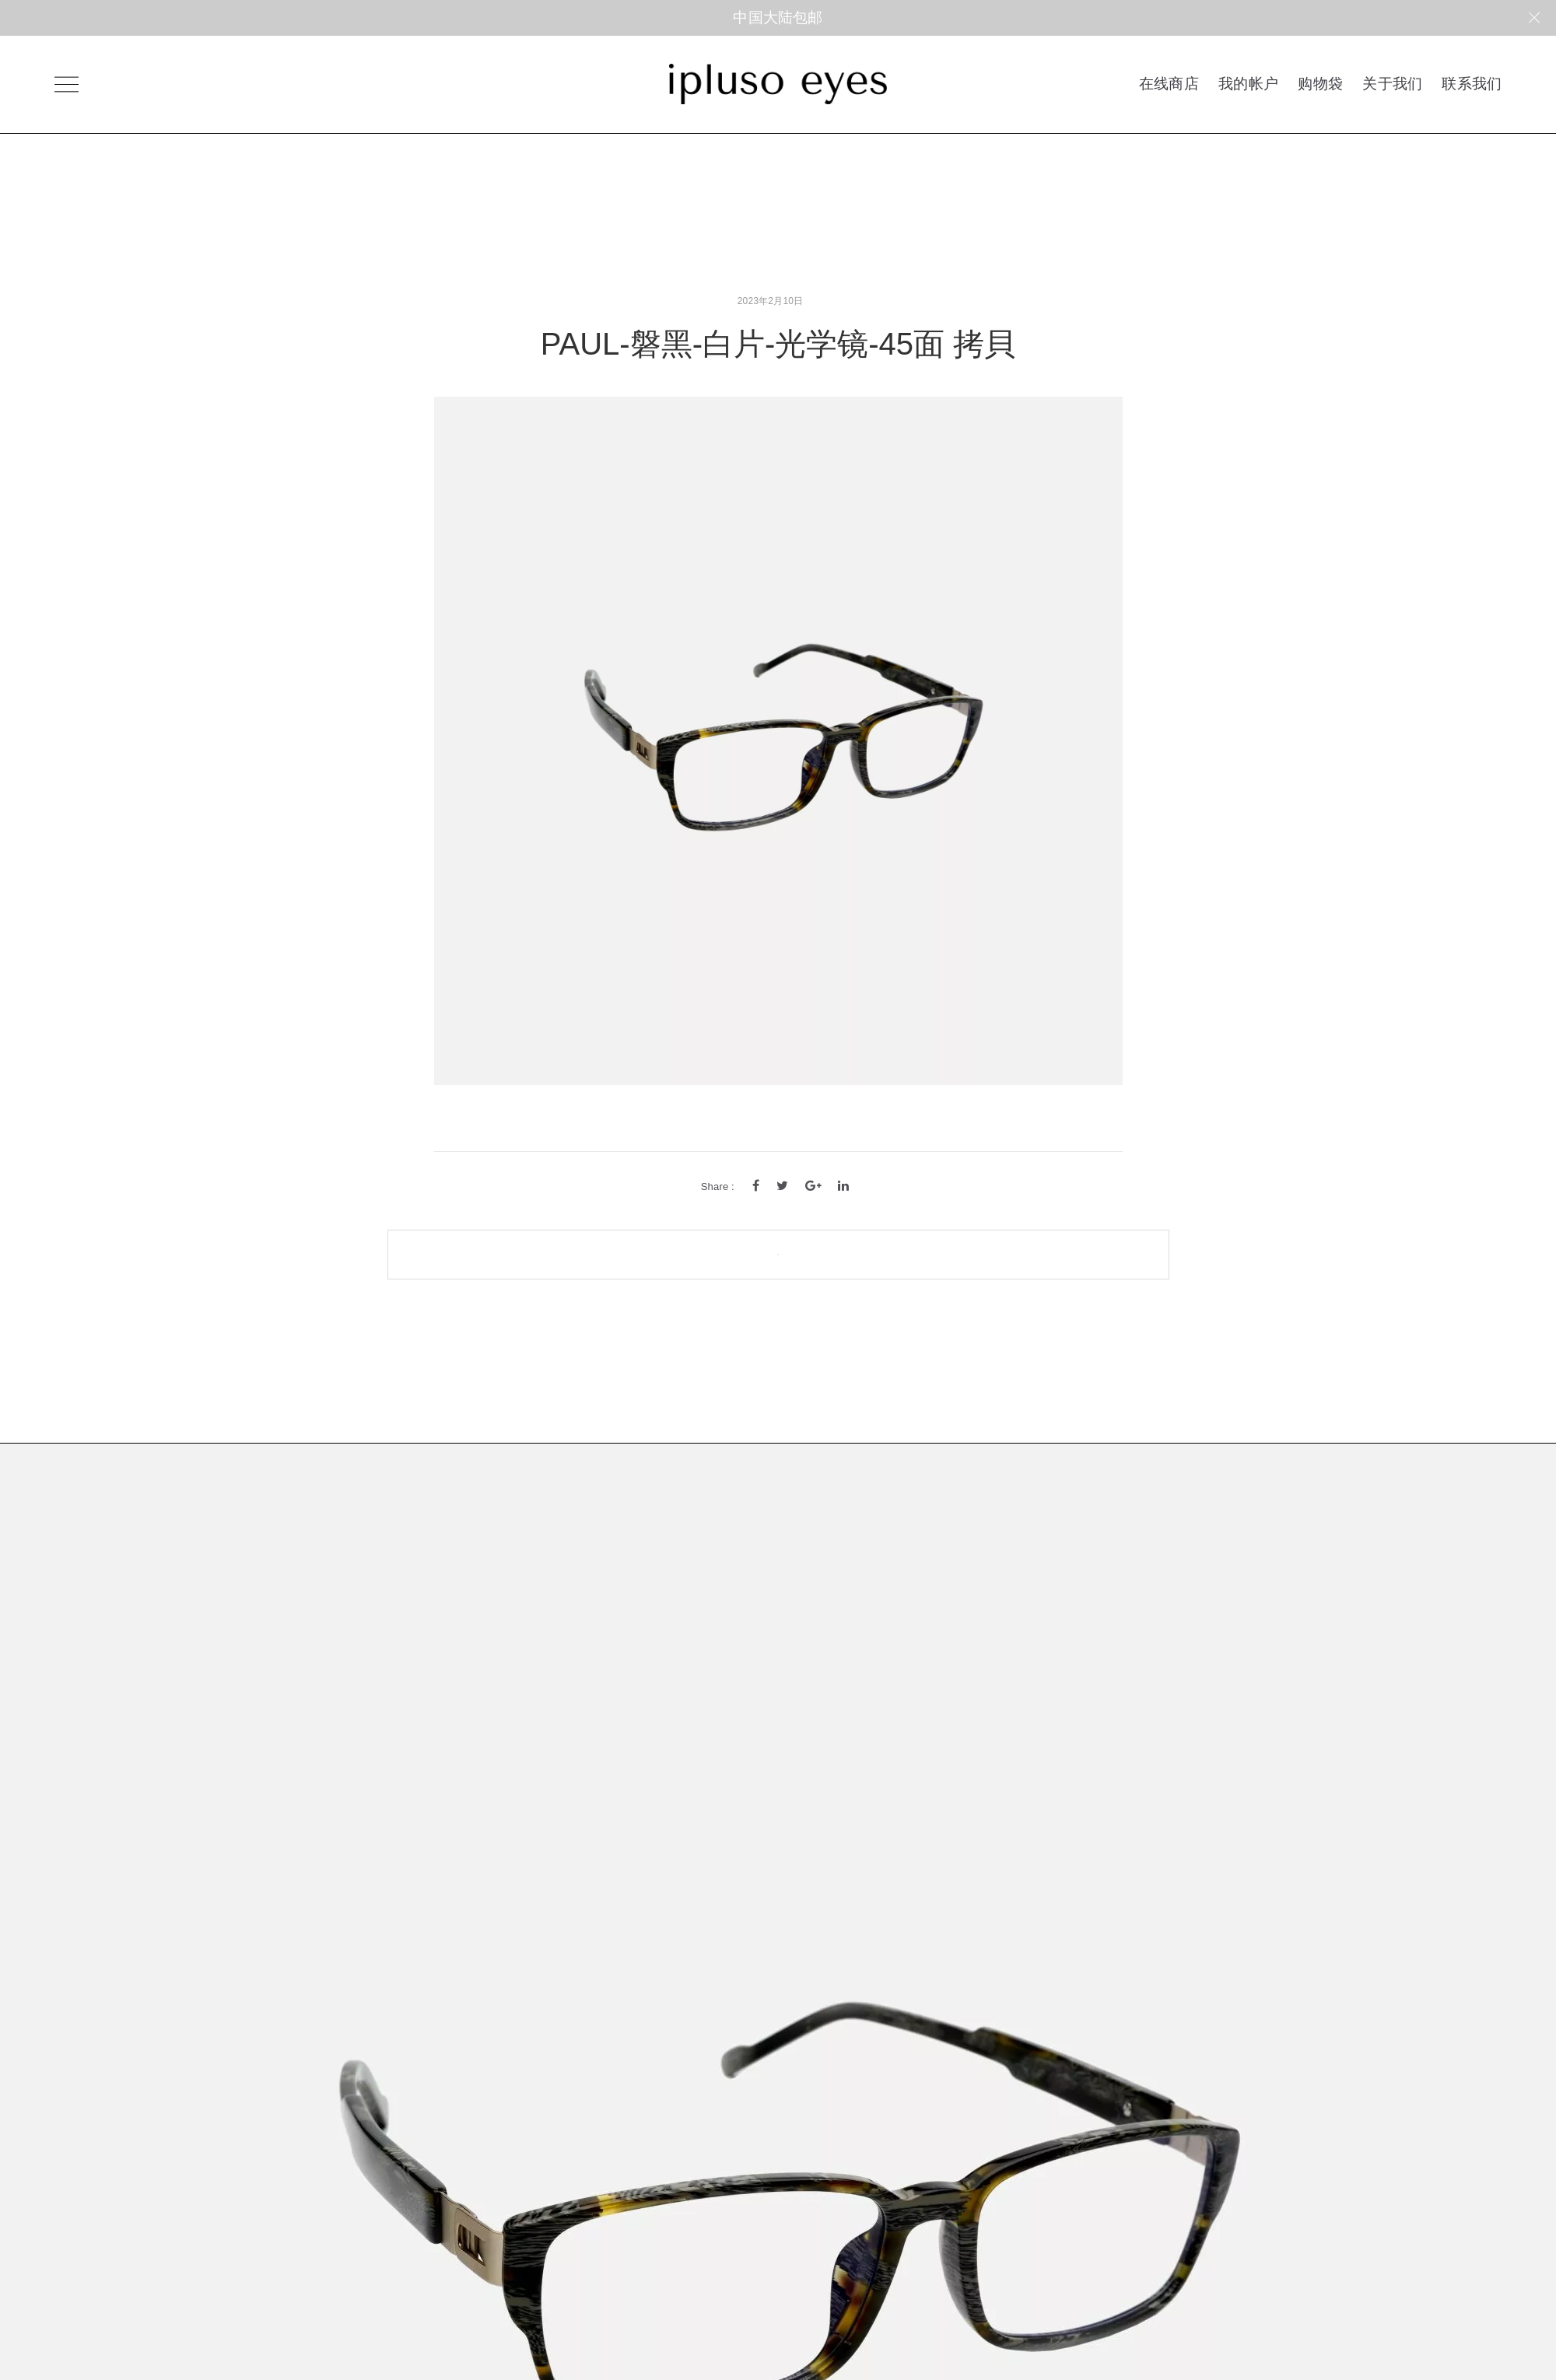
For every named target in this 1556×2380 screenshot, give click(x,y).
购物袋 (1320, 83)
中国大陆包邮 (777, 17)
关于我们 (1392, 83)
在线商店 (1169, 83)
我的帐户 (1248, 83)
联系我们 (1472, 83)
